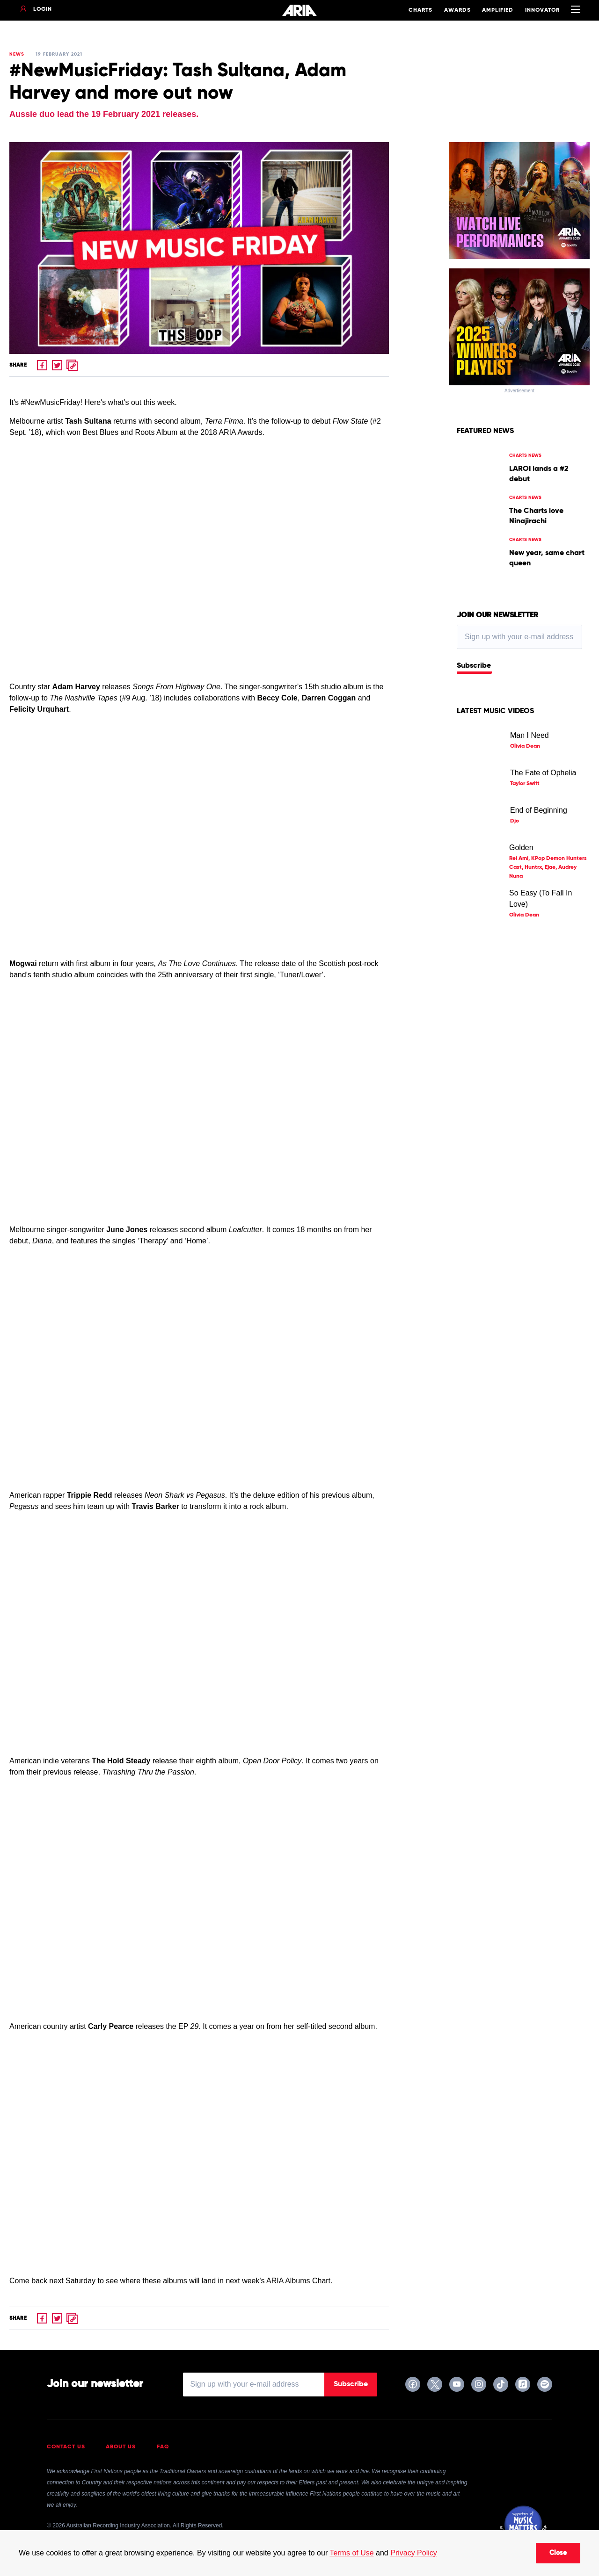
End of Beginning (538, 810)
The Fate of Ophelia (543, 773)
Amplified (497, 10)
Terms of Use (351, 2553)
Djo (514, 821)
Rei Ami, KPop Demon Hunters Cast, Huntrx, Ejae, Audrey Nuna (548, 867)
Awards (457, 10)
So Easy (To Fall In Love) (540, 898)
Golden (521, 847)
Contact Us (66, 2447)
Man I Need (529, 735)
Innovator (542, 10)
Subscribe (474, 666)
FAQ (163, 2447)
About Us (121, 2447)
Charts (420, 10)
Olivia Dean (525, 746)
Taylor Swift (525, 784)
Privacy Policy (413, 2553)
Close (558, 2553)
